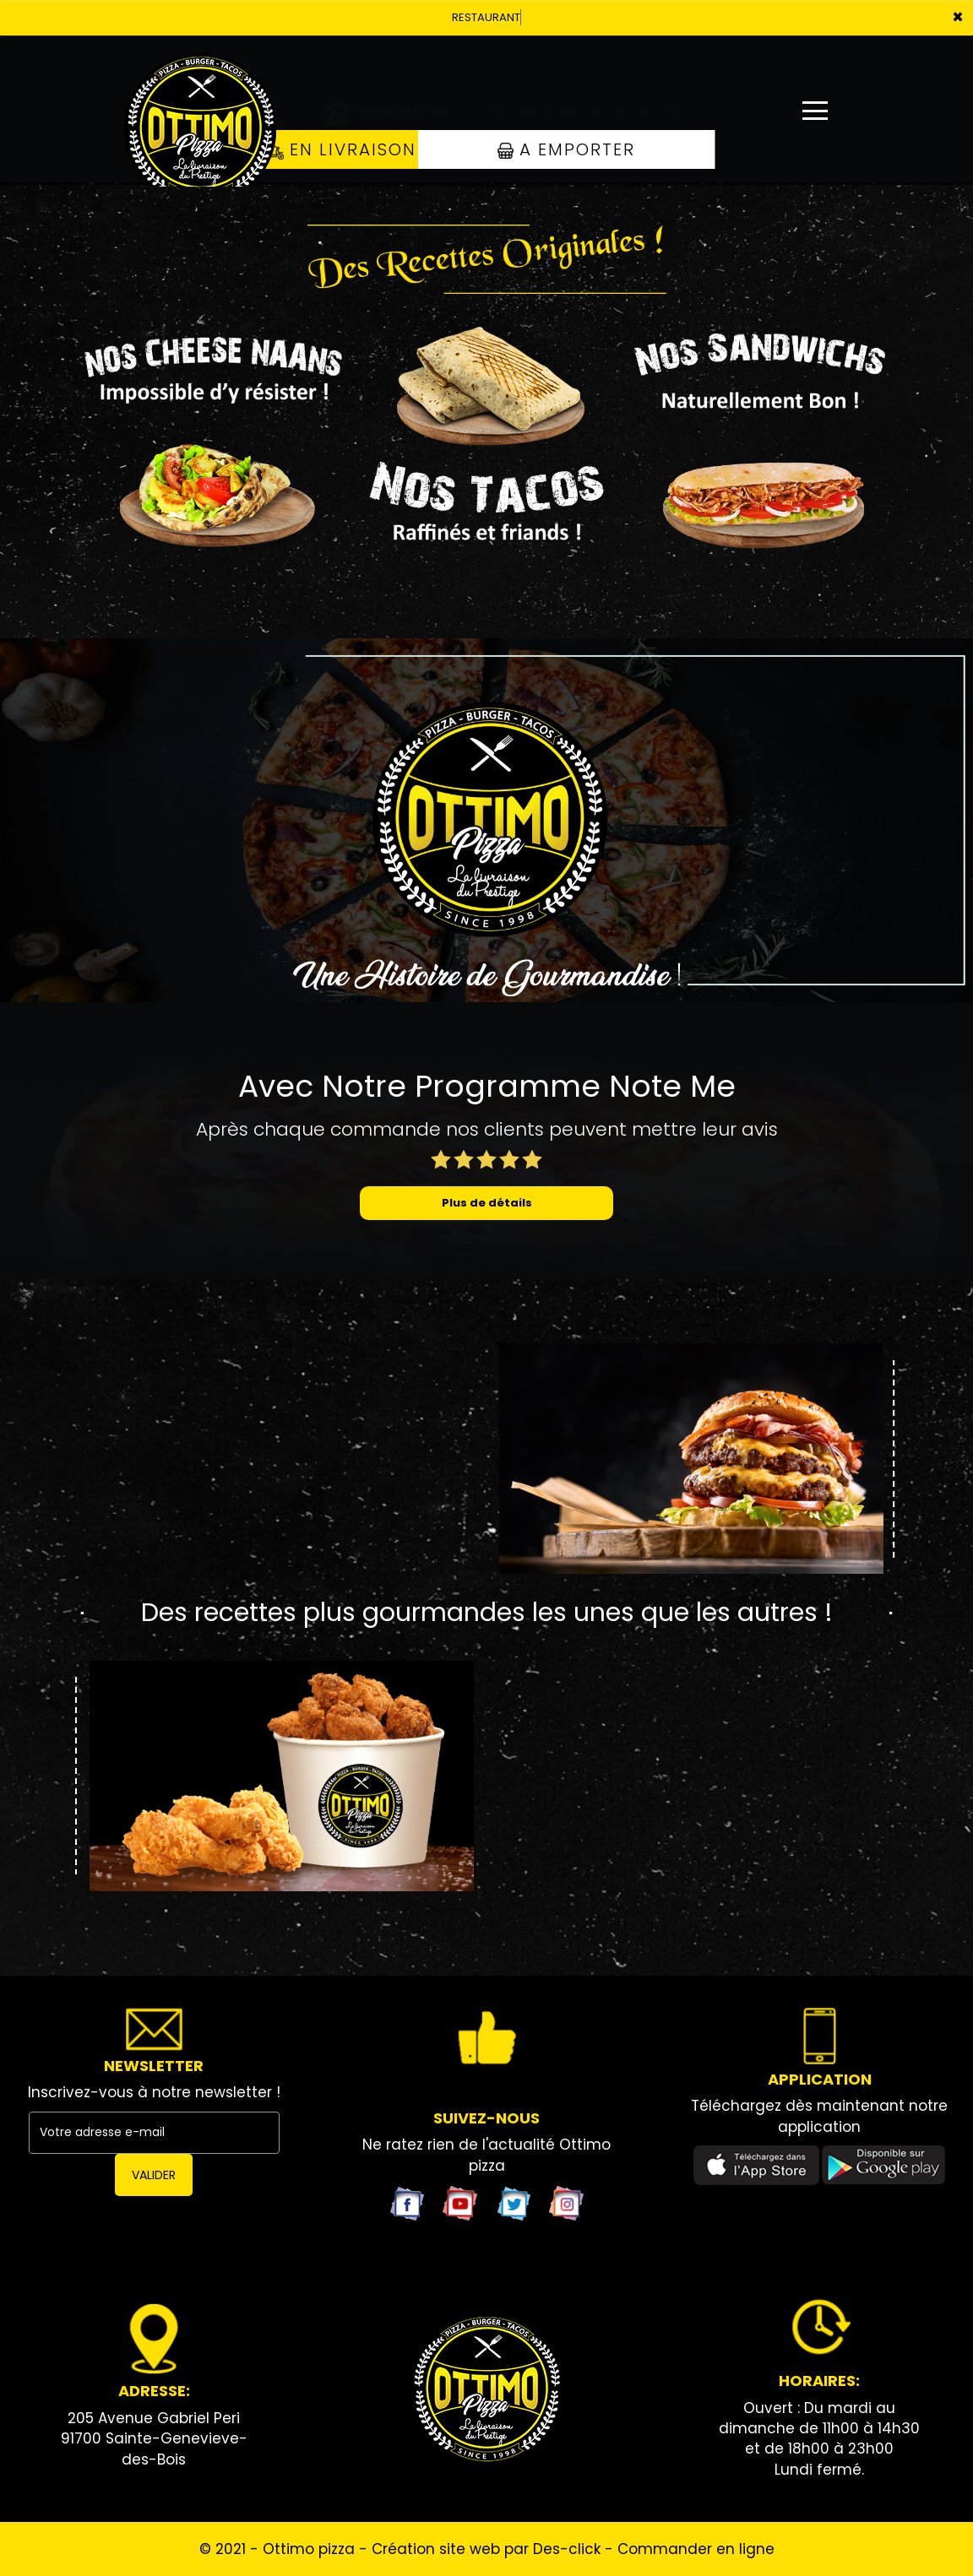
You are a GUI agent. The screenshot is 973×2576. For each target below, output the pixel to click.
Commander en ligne (696, 2549)
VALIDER (154, 2175)
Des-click (567, 2549)
